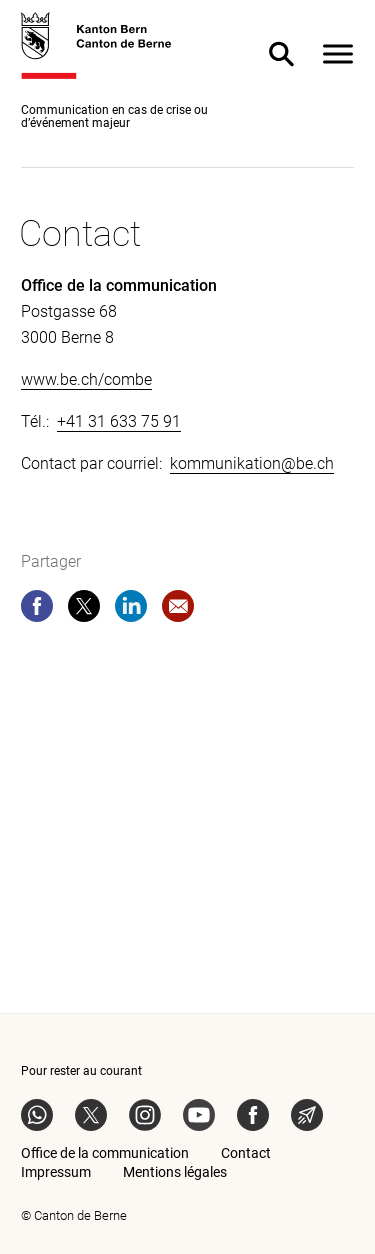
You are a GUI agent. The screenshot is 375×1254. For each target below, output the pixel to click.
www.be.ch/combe (86, 379)
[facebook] (37, 610)
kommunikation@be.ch (252, 463)
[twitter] (84, 610)
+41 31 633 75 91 (119, 421)
